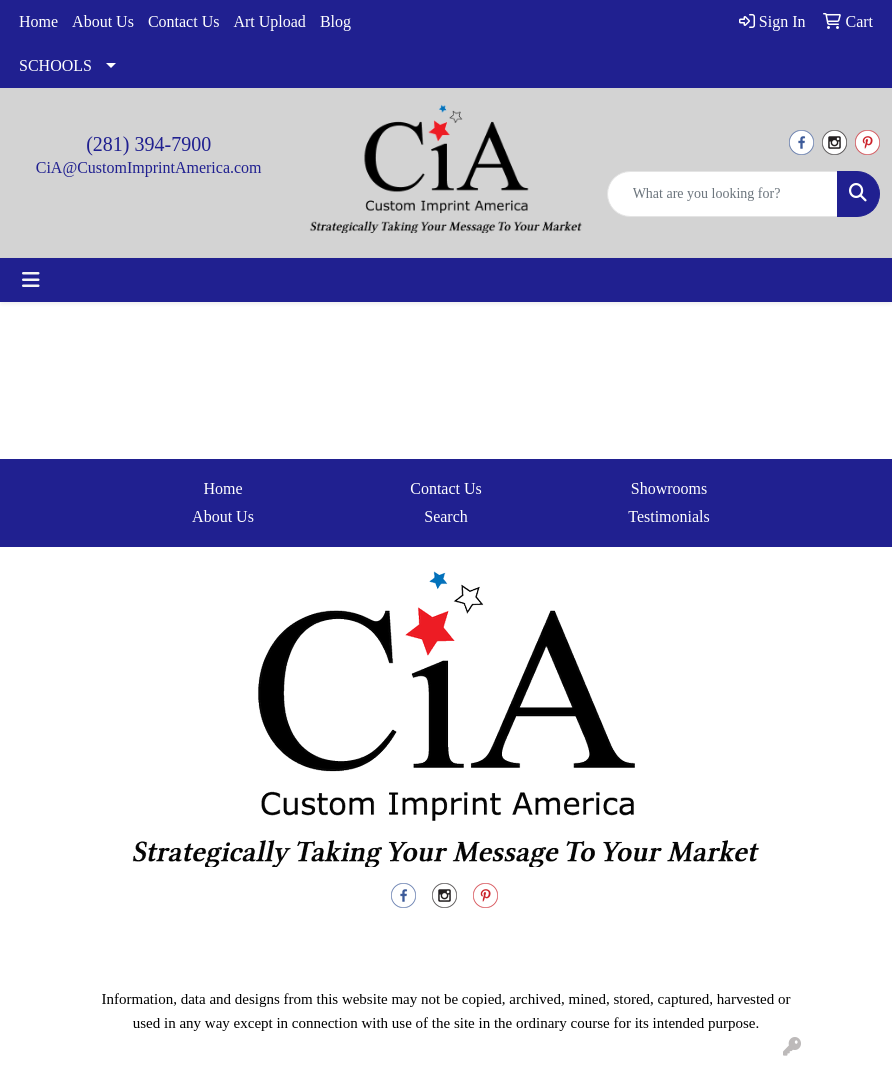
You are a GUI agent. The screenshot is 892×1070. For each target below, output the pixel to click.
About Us (103, 21)
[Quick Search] (722, 194)
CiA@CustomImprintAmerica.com (149, 167)
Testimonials (669, 516)
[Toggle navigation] (31, 280)
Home (38, 21)
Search (446, 516)
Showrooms (669, 488)
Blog (335, 21)
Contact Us (184, 21)
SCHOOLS (55, 65)
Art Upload (269, 21)
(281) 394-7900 (148, 144)
